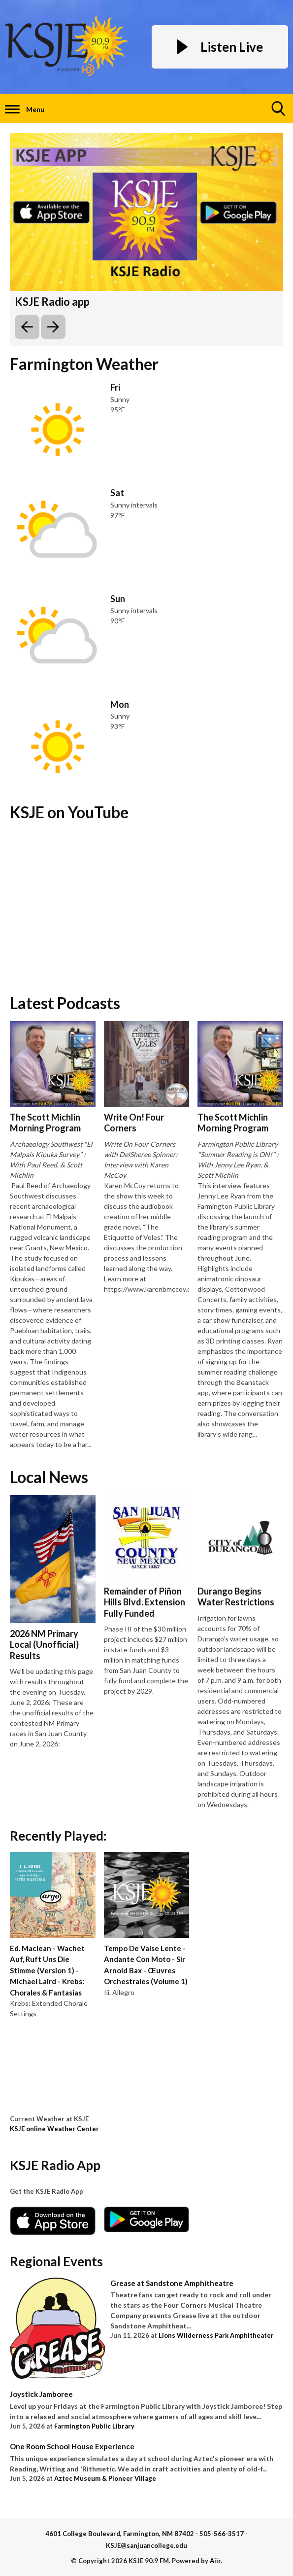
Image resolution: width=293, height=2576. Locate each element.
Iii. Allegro (119, 1992)
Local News (49, 1477)
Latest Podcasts (65, 1003)
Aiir (215, 2561)
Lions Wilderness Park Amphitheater (216, 2335)
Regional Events (56, 2261)
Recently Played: (58, 1836)
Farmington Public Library (94, 2426)
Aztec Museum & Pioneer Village (105, 2478)
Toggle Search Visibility (278, 112)
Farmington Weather (84, 363)
